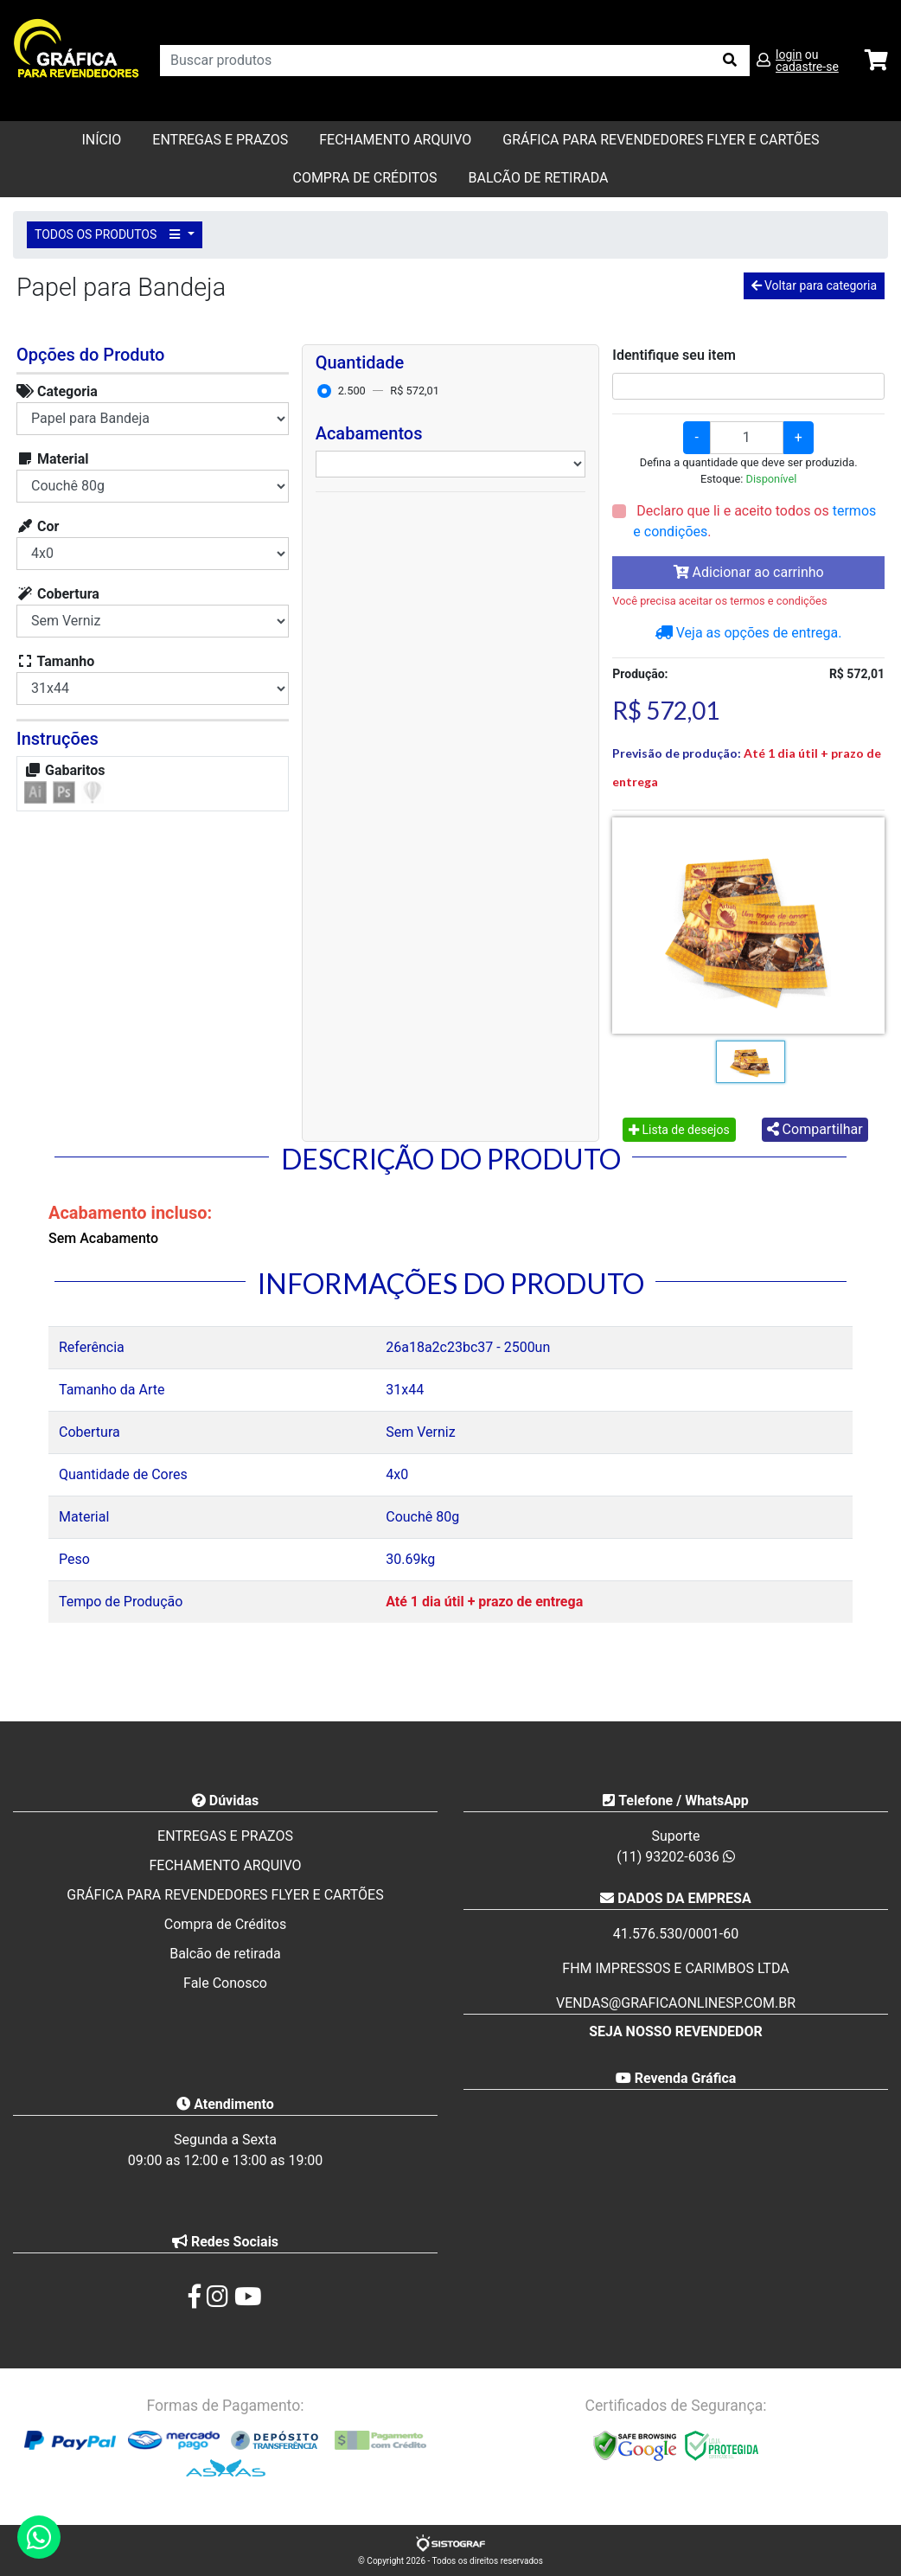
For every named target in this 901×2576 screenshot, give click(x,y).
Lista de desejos (679, 1130)
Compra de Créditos (364, 178)
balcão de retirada (539, 178)
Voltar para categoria (814, 285)
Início (101, 139)
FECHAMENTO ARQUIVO (395, 139)
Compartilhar (815, 1129)
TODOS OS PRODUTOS (110, 234)
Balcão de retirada (225, 1953)
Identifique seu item (674, 355)
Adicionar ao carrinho (749, 572)
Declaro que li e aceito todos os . (754, 521)
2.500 (352, 390)
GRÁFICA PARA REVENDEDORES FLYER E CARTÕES (660, 139)
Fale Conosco (225, 1983)
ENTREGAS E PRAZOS (220, 139)
